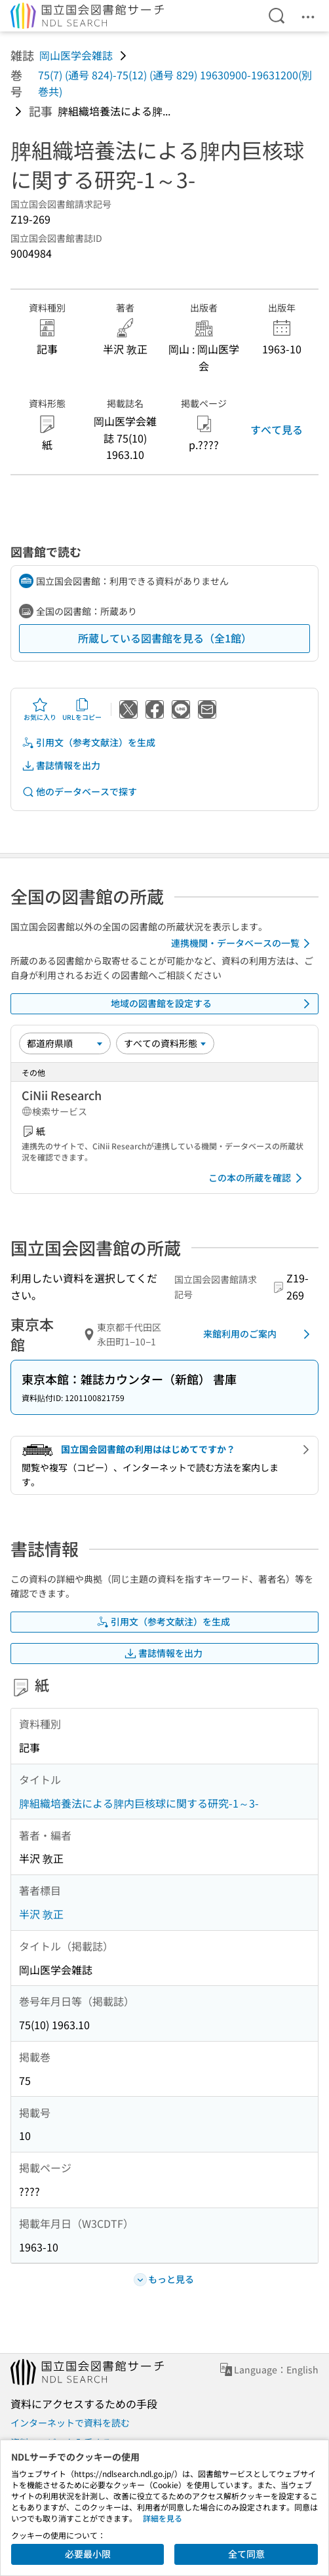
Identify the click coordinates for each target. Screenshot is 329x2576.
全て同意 (246, 2553)
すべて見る (276, 429)
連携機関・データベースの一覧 (243, 943)
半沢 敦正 (41, 1914)
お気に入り (40, 709)
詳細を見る (162, 2518)
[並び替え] (65, 1043)
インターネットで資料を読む (70, 2422)
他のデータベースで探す (79, 792)
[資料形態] (165, 1043)
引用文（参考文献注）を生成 (88, 742)
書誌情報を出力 (61, 765)
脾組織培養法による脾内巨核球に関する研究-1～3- (139, 1803)
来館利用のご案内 (259, 1334)
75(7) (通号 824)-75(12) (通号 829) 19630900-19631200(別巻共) (175, 83)
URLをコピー (82, 709)
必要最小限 (88, 2553)
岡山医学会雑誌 (76, 55)
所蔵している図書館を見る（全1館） (165, 638)
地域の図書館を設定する (213, 1004)
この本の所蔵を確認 (257, 1178)
